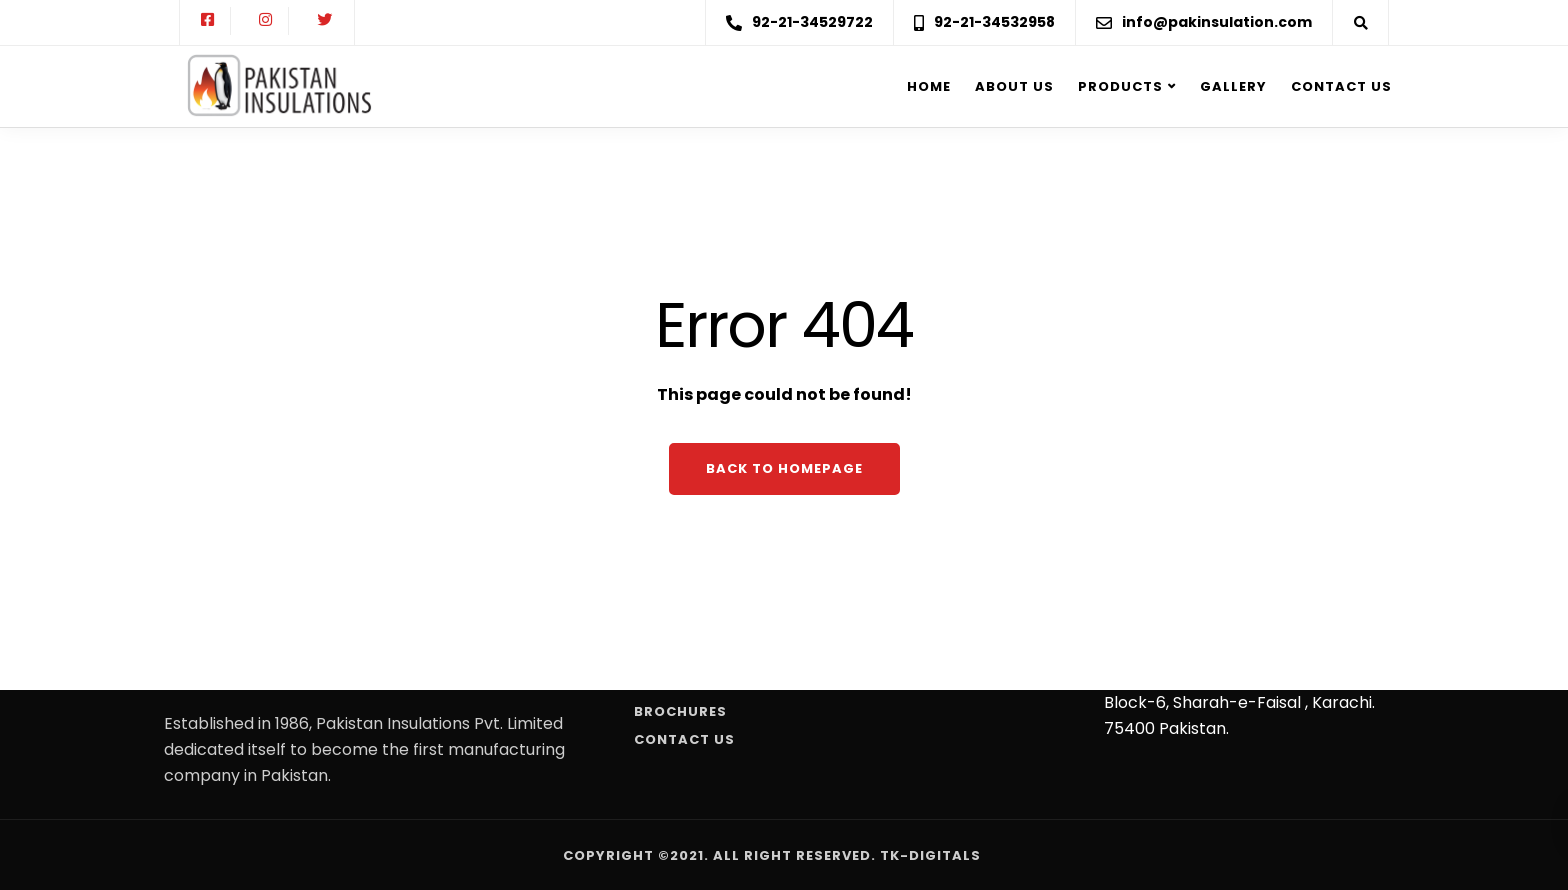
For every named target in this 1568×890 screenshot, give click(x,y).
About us (1014, 86)
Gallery (1233, 86)
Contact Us (1341, 86)
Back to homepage (784, 468)
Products (1120, 86)
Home (929, 86)
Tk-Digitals (930, 855)
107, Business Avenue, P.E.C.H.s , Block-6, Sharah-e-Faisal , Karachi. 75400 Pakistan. (1239, 702)
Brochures (680, 711)
